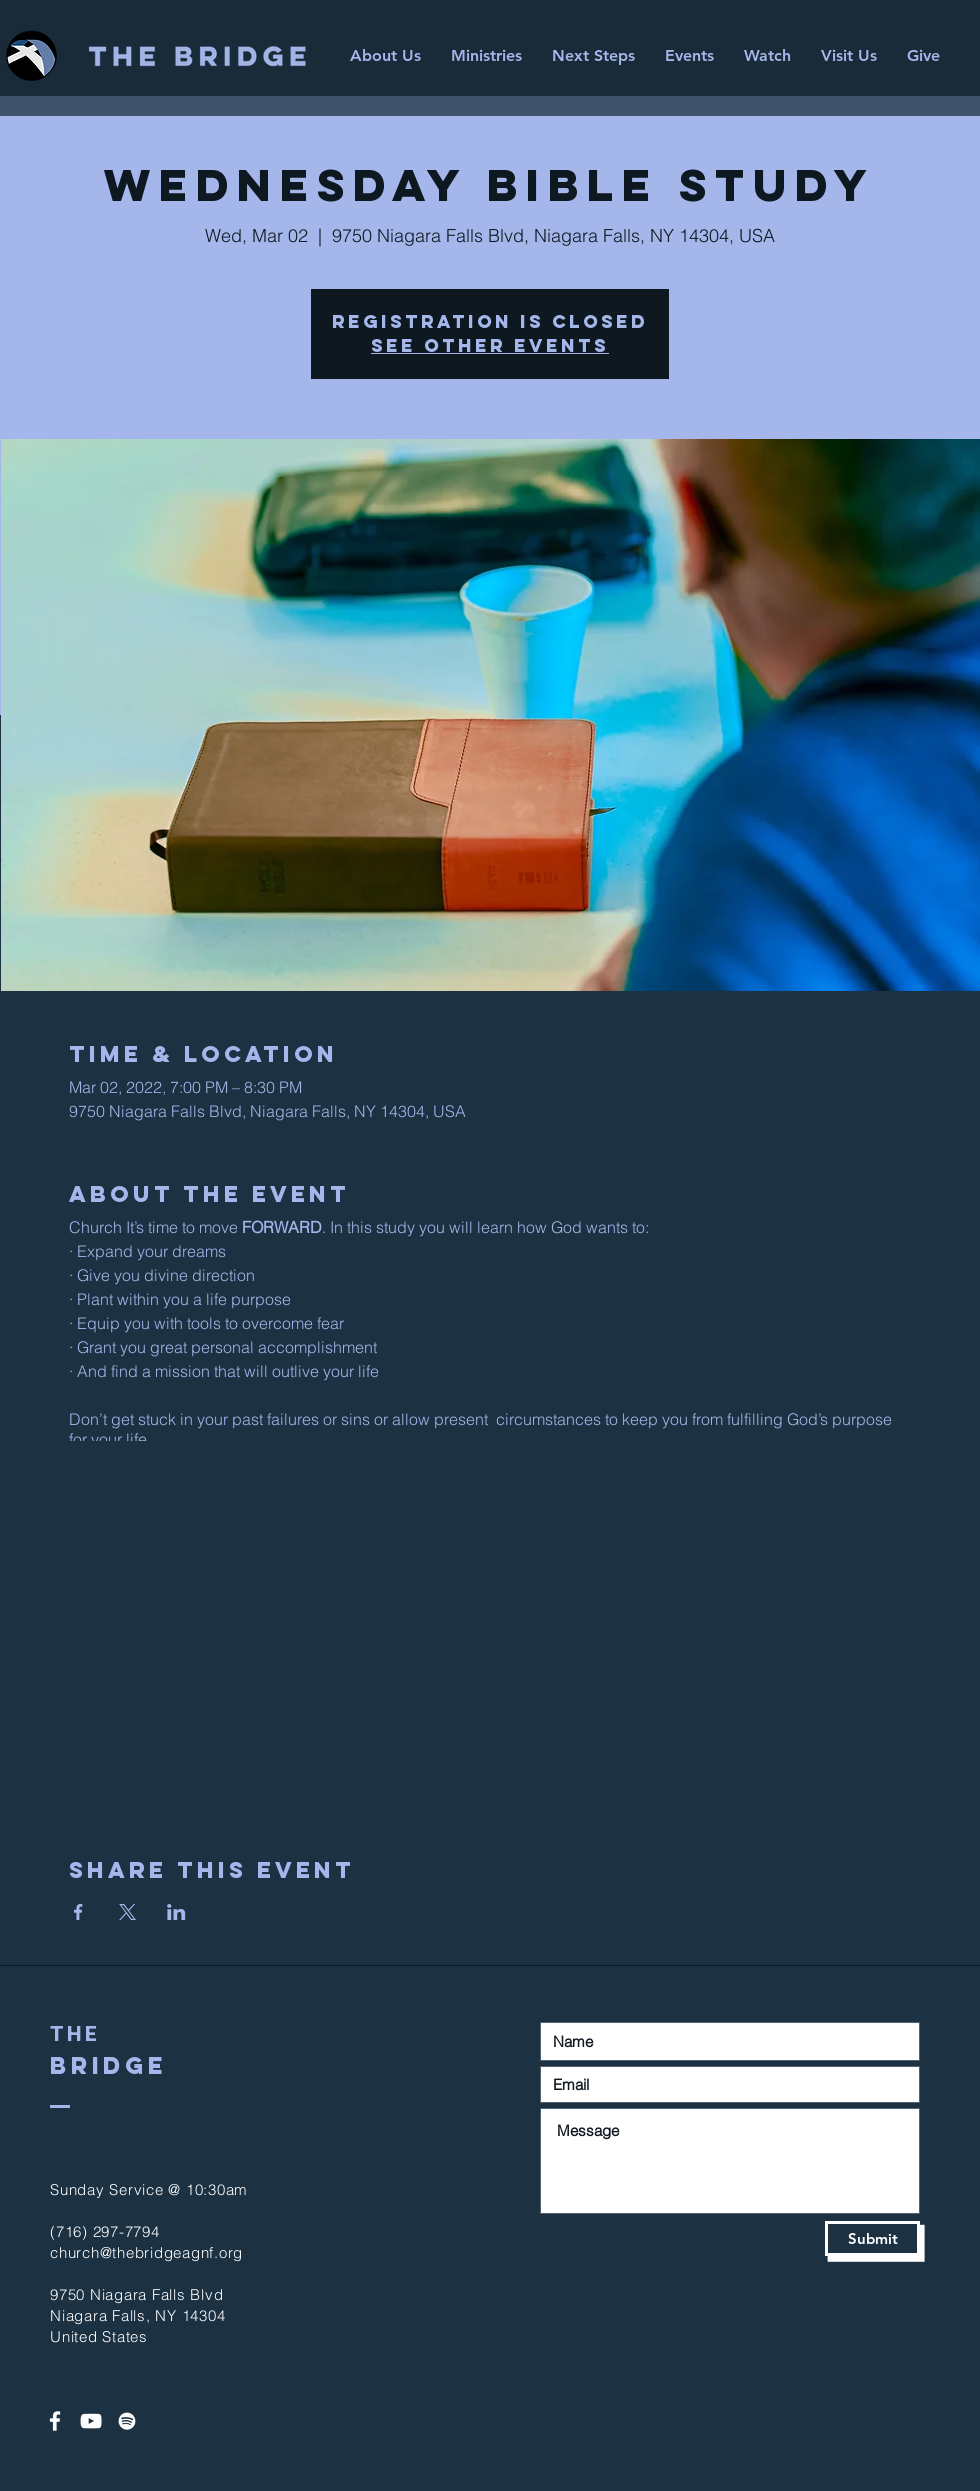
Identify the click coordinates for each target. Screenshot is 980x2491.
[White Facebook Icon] (55, 2421)
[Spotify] (127, 2421)
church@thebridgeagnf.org (146, 2252)
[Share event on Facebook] (78, 1912)
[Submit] (872, 2238)
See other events (490, 345)
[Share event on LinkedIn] (176, 1912)
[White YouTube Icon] (91, 2421)
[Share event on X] (127, 1912)
